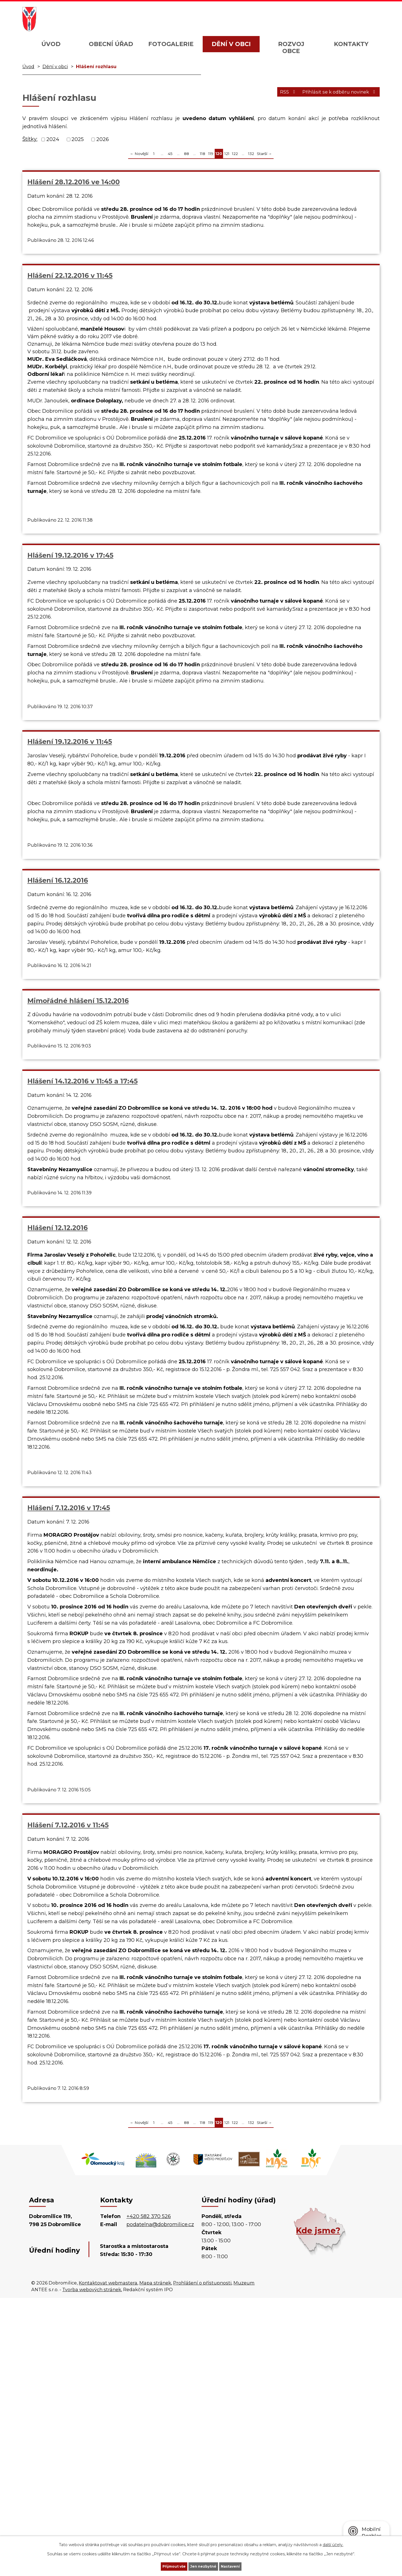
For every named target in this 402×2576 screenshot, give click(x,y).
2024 (52, 139)
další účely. (333, 2543)
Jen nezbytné (203, 2565)
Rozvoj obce (291, 47)
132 (251, 153)
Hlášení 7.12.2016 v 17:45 (311, 1030)
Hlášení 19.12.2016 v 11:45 (69, 779)
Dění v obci (231, 43)
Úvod (51, 43)
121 (226, 153)
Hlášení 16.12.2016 (179, 779)
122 (235, 153)
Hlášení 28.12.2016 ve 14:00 (73, 182)
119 (210, 153)
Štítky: (29, 139)
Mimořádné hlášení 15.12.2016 (321, 779)
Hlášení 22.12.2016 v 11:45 (191, 182)
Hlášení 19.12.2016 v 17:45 (313, 182)
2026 (102, 139)
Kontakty (351, 43)
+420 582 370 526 (148, 2494)
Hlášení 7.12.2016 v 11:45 (68, 1733)
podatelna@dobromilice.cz (160, 2502)
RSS (272, 95)
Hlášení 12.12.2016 (179, 1030)
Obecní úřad (111, 43)
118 (202, 153)
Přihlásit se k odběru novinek (333, 95)
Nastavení (241, 2565)
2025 (77, 139)
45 (170, 153)
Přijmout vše (163, 2565)
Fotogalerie (170, 43)
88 (186, 153)
